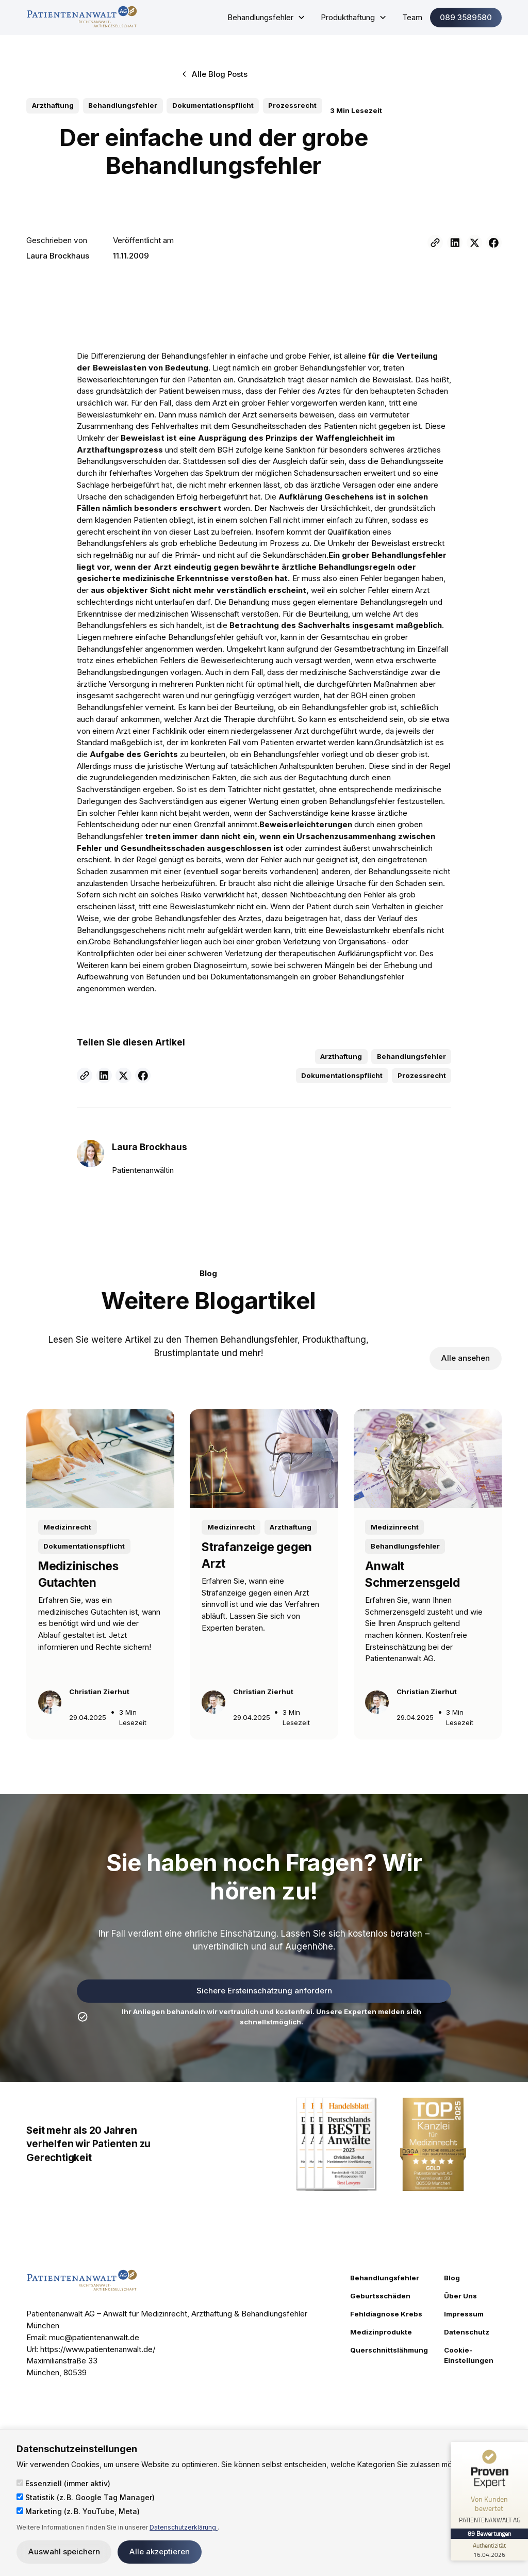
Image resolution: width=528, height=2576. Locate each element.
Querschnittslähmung (389, 2350)
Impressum (464, 2314)
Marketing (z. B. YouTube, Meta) (78, 2511)
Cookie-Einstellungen (468, 2355)
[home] (81, 17)
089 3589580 (466, 17)
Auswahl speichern (64, 2551)
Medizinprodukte (381, 2332)
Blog (452, 2278)
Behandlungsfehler (384, 2278)
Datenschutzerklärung (184, 2527)
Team (412, 17)
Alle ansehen (465, 1358)
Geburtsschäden (380, 2296)
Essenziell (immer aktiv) (63, 2483)
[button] (266, 17)
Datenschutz (466, 2332)
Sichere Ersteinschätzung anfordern (264, 1990)
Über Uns (460, 2296)
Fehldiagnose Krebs (386, 2314)
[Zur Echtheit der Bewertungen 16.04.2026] (489, 2550)
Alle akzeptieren (159, 2551)
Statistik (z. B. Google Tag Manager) (85, 2497)
